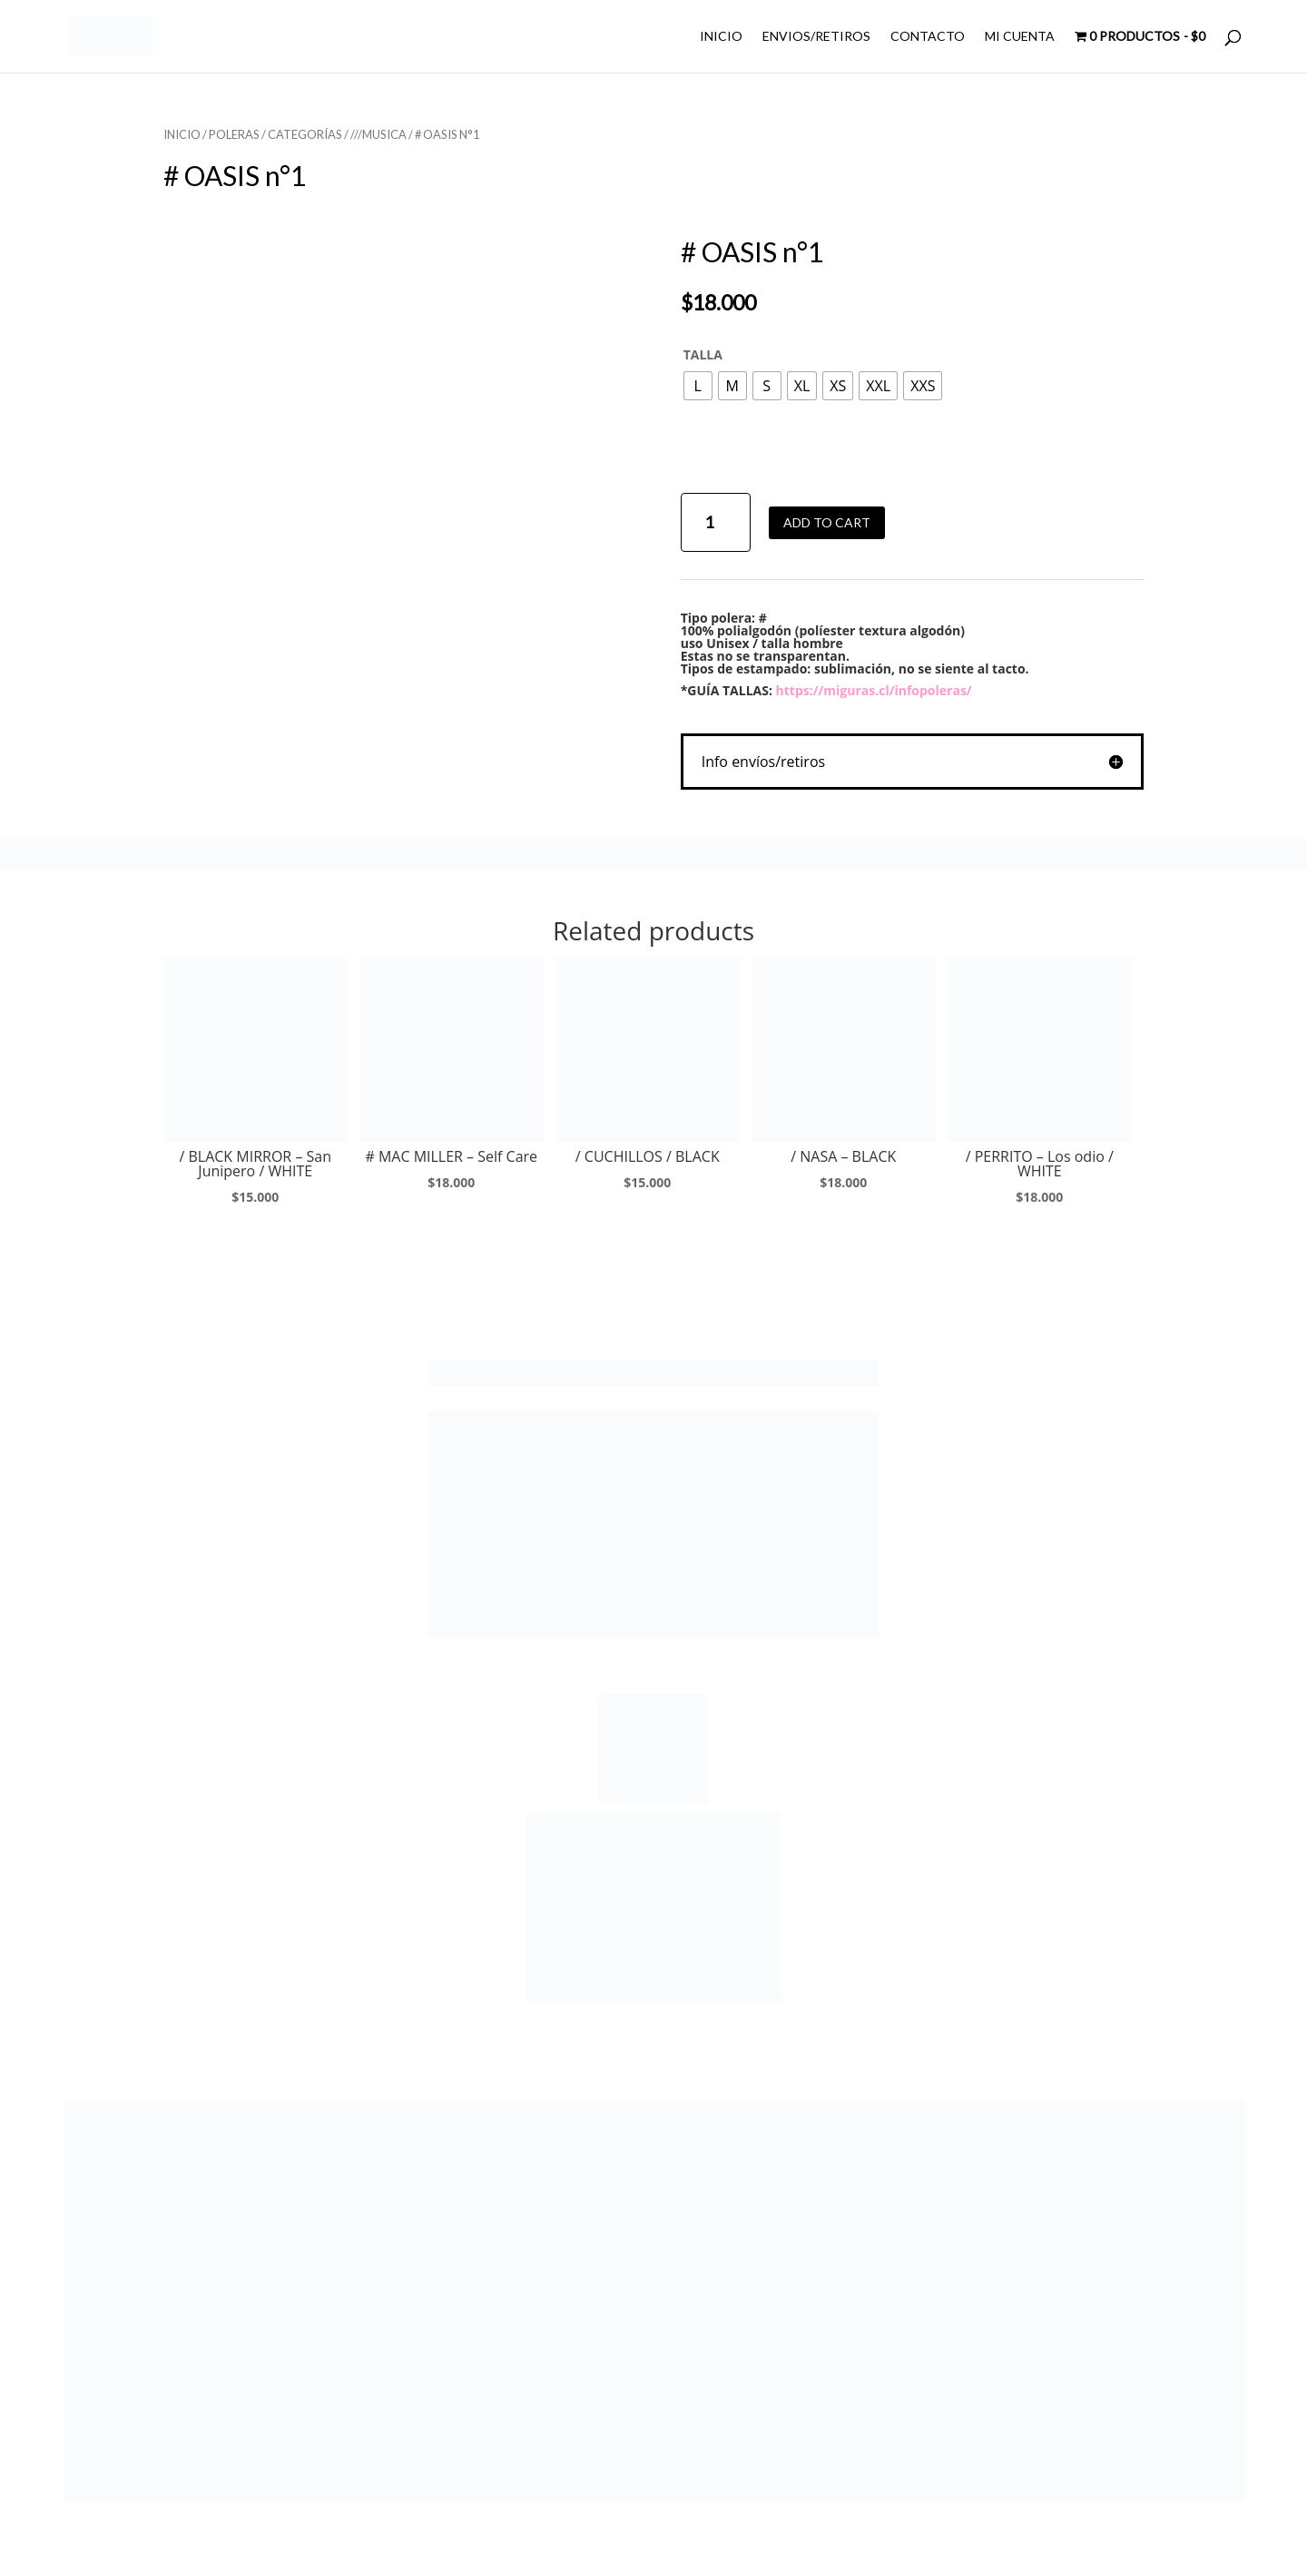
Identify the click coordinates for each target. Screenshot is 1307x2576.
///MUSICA (378, 134)
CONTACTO (927, 37)
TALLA (702, 354)
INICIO (721, 37)
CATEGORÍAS (305, 134)
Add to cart (826, 522)
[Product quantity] (716, 522)
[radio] (698, 385)
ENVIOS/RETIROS (816, 37)
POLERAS (234, 134)
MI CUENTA (1020, 37)
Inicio (182, 134)
